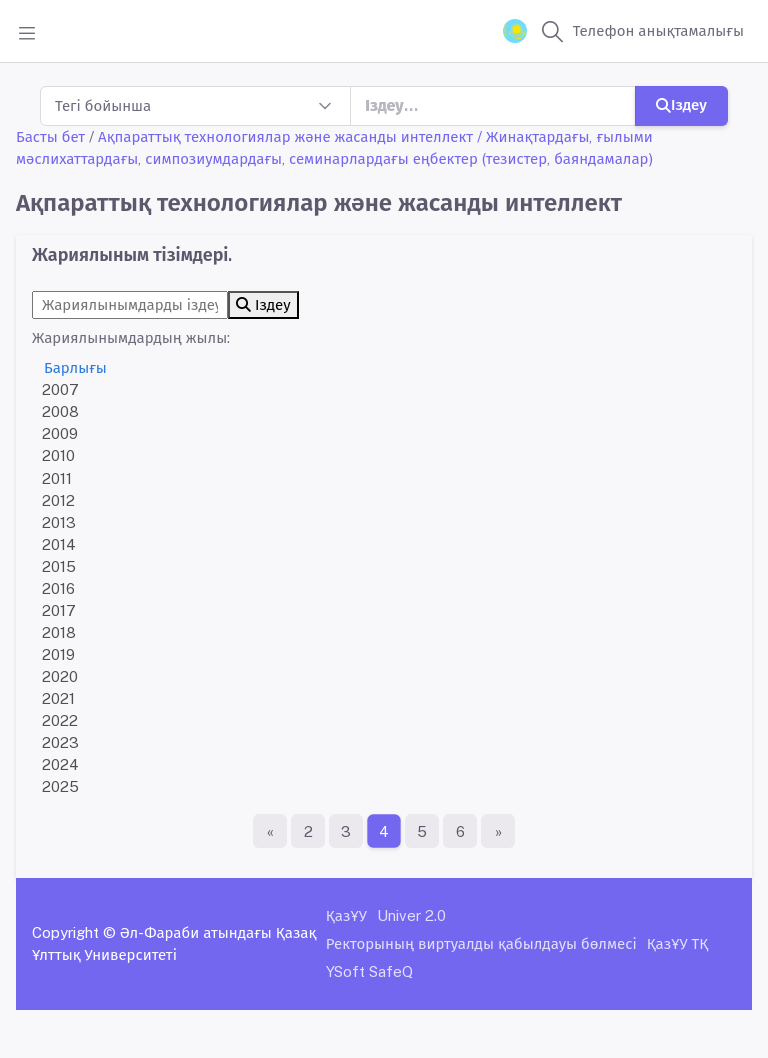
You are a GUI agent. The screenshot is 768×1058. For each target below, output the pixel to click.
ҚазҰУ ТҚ (678, 943)
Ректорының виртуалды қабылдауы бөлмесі (481, 943)
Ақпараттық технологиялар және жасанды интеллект (285, 136)
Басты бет (50, 136)
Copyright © (74, 932)
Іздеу (681, 104)
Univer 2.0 (411, 915)
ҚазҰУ (346, 915)
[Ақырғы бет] (498, 831)
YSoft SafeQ (369, 971)
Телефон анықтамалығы (658, 30)
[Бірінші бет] (270, 831)
